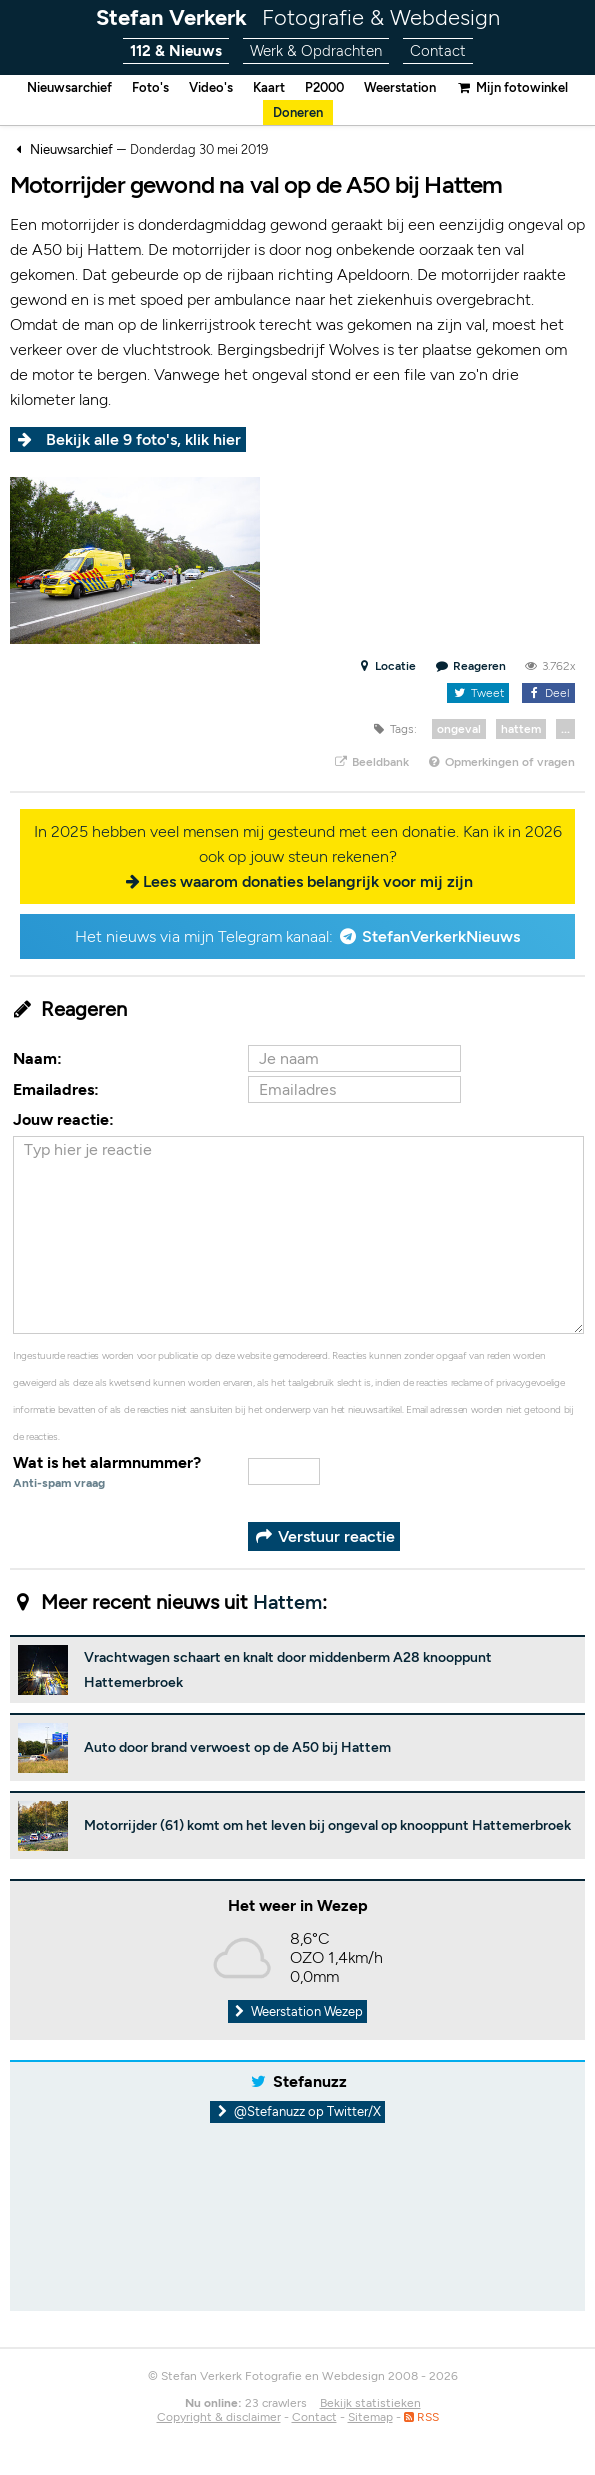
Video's (211, 87)
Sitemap (370, 2417)
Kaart (269, 87)
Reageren (471, 666)
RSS (421, 2417)
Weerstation (400, 87)
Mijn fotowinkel (512, 87)
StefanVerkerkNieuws (441, 936)
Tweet (477, 693)
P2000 (324, 87)
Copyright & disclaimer (219, 2417)
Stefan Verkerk (298, 17)
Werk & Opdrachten (316, 51)
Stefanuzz (310, 2081)
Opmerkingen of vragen (501, 762)
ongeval (459, 729)
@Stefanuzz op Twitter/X (297, 2111)
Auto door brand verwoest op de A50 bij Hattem (237, 1747)
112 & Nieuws (176, 51)
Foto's (150, 87)
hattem (521, 729)
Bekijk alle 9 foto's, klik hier (143, 439)
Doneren (298, 112)
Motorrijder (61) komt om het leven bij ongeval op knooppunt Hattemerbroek (327, 1825)
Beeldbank (370, 762)
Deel (548, 693)
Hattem (287, 1602)
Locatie (386, 666)
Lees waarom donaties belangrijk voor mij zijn (308, 881)
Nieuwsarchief (69, 87)
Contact (438, 51)
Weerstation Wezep (298, 2011)
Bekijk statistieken (370, 2403)
